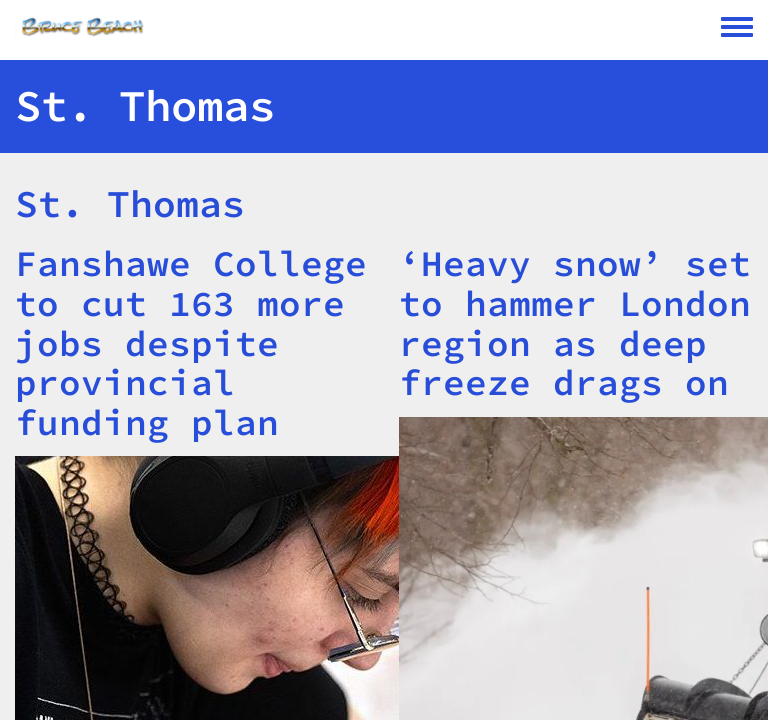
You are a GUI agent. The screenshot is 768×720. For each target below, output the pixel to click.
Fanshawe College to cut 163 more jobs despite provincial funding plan (191, 342)
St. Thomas (130, 203)
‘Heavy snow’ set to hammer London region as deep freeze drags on (575, 323)
